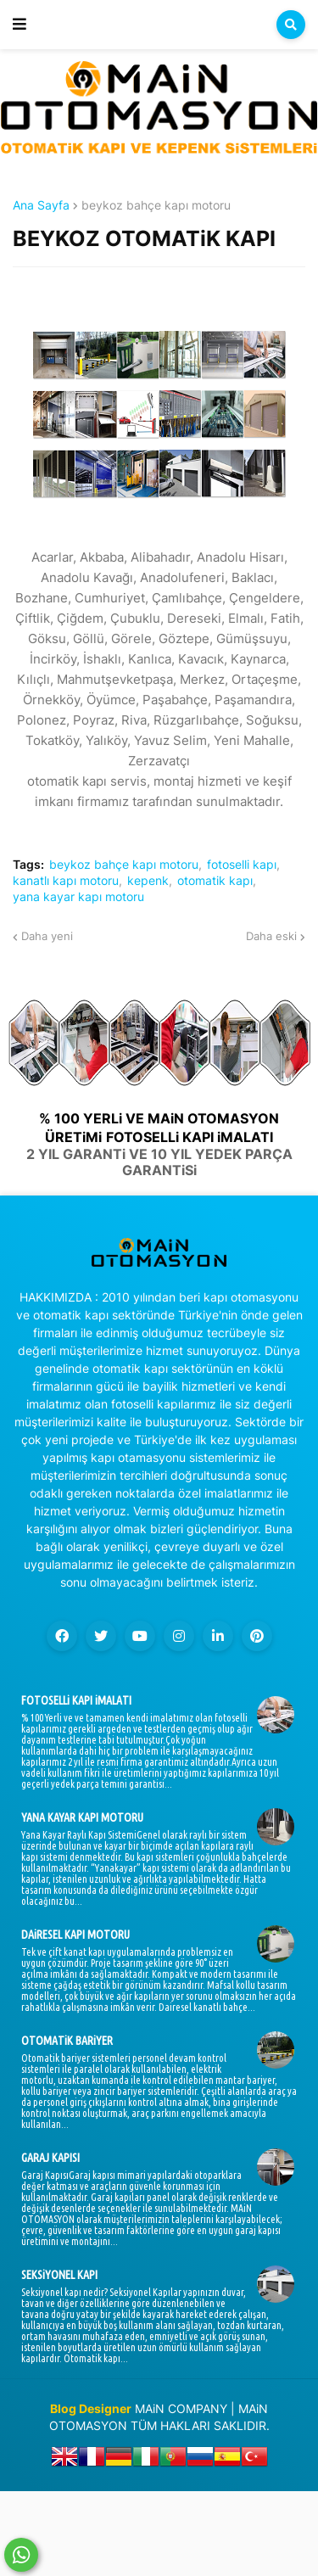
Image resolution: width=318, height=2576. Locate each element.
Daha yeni (47, 936)
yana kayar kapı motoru (78, 897)
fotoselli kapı (241, 865)
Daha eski (271, 936)
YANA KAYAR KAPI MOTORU (82, 1817)
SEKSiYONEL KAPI (59, 2275)
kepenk (148, 881)
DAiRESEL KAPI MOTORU (75, 1934)
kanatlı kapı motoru (66, 881)
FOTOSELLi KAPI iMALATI (76, 1700)
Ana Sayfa (41, 205)
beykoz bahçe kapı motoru (156, 205)
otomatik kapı (215, 881)
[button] (19, 24)
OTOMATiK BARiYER (67, 2040)
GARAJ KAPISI (50, 2157)
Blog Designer (90, 2408)
